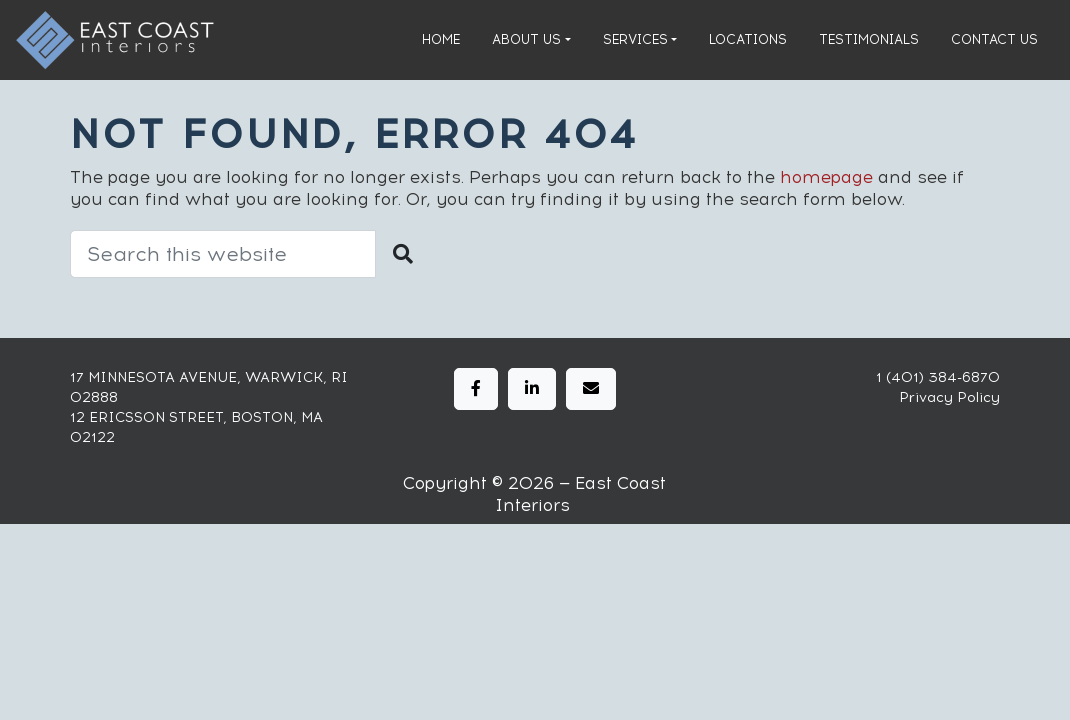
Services (635, 39)
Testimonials (869, 39)
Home (441, 39)
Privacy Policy (949, 397)
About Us (526, 39)
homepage (826, 177)
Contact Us (994, 39)
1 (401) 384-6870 (938, 377)
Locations (748, 39)
